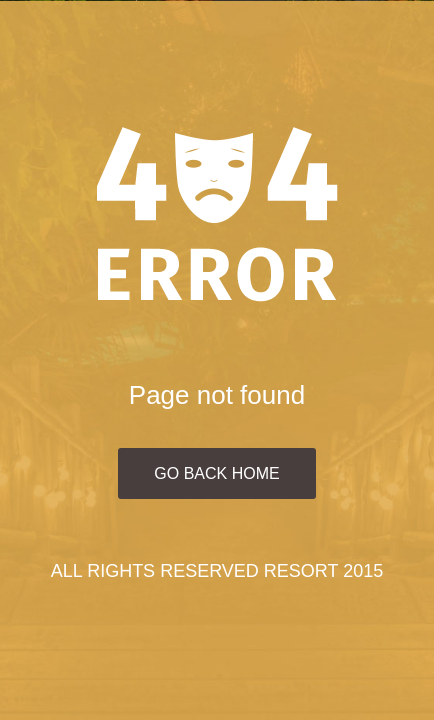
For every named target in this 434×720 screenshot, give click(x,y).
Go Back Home (216, 473)
